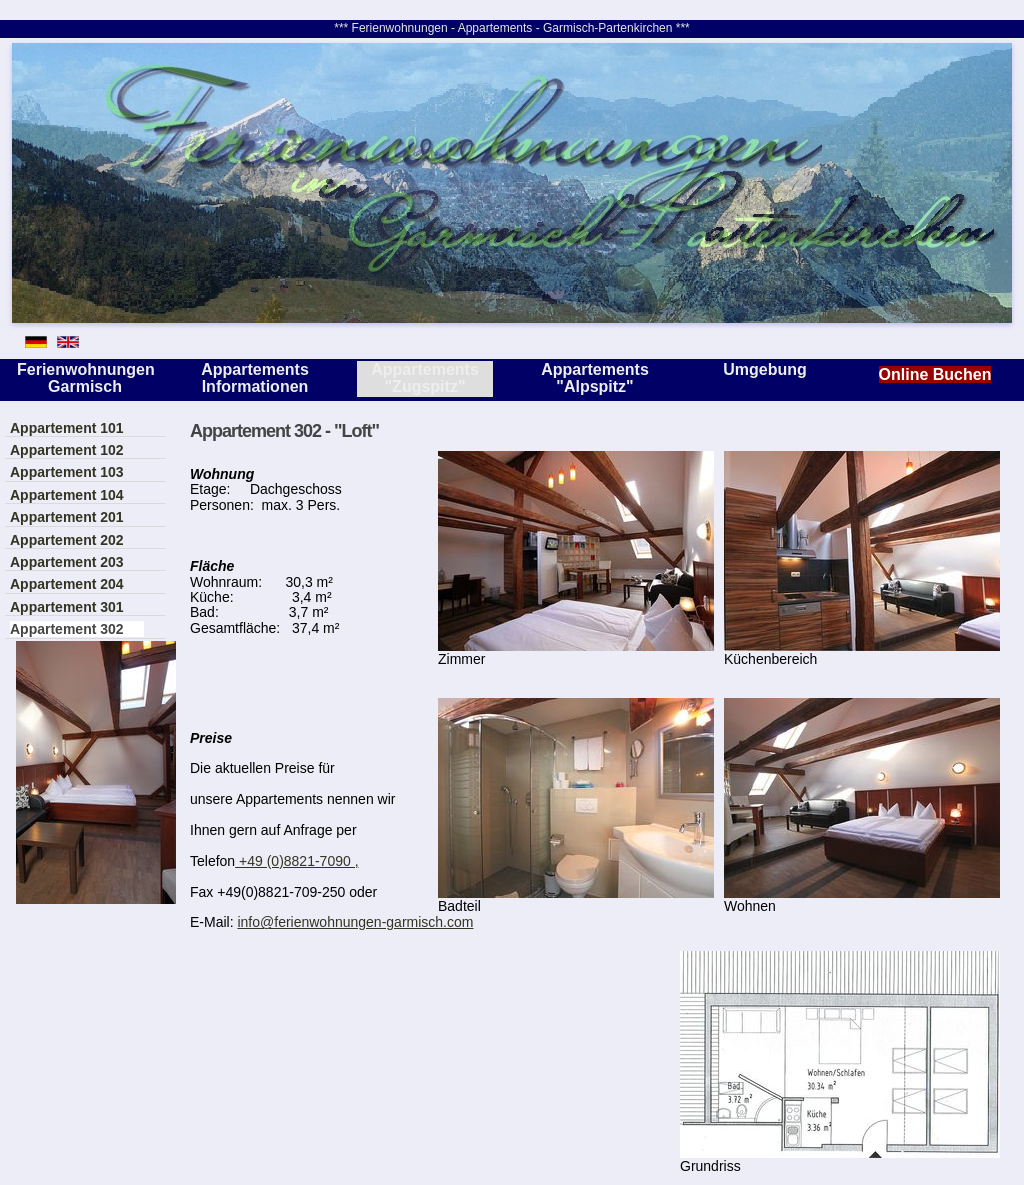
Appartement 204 (67, 584)
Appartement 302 (67, 629)
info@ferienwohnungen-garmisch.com (355, 922)
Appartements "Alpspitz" (595, 378)
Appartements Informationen (255, 378)
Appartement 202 (67, 540)
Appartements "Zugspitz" (425, 378)
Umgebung (765, 369)
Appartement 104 (67, 495)
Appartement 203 (67, 562)
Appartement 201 (67, 517)
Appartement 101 (67, 428)
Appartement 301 (67, 607)
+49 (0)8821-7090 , (296, 861)
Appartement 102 (67, 450)
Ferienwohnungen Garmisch (85, 378)
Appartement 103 (67, 472)
